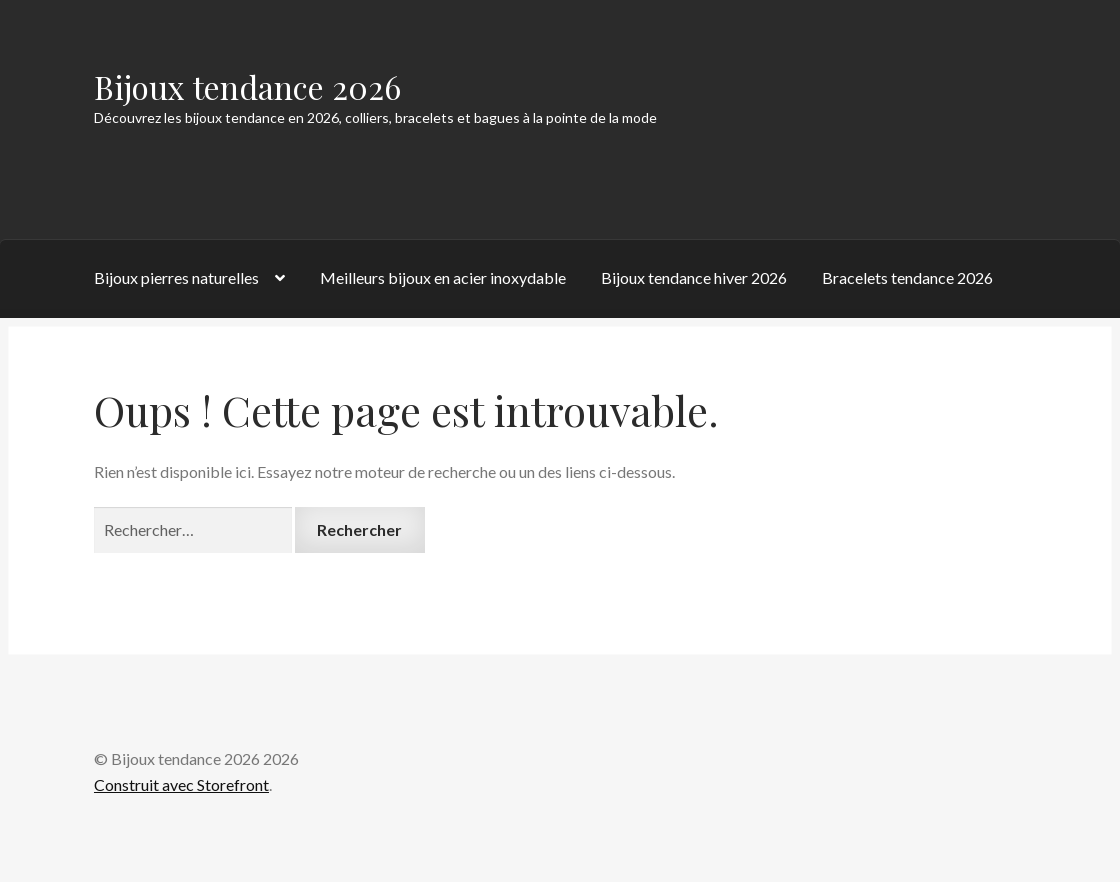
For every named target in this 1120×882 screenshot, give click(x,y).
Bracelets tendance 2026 (907, 277)
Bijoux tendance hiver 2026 (694, 277)
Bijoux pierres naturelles (176, 277)
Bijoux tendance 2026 (247, 86)
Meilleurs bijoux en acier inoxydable (443, 277)
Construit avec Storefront (181, 784)
